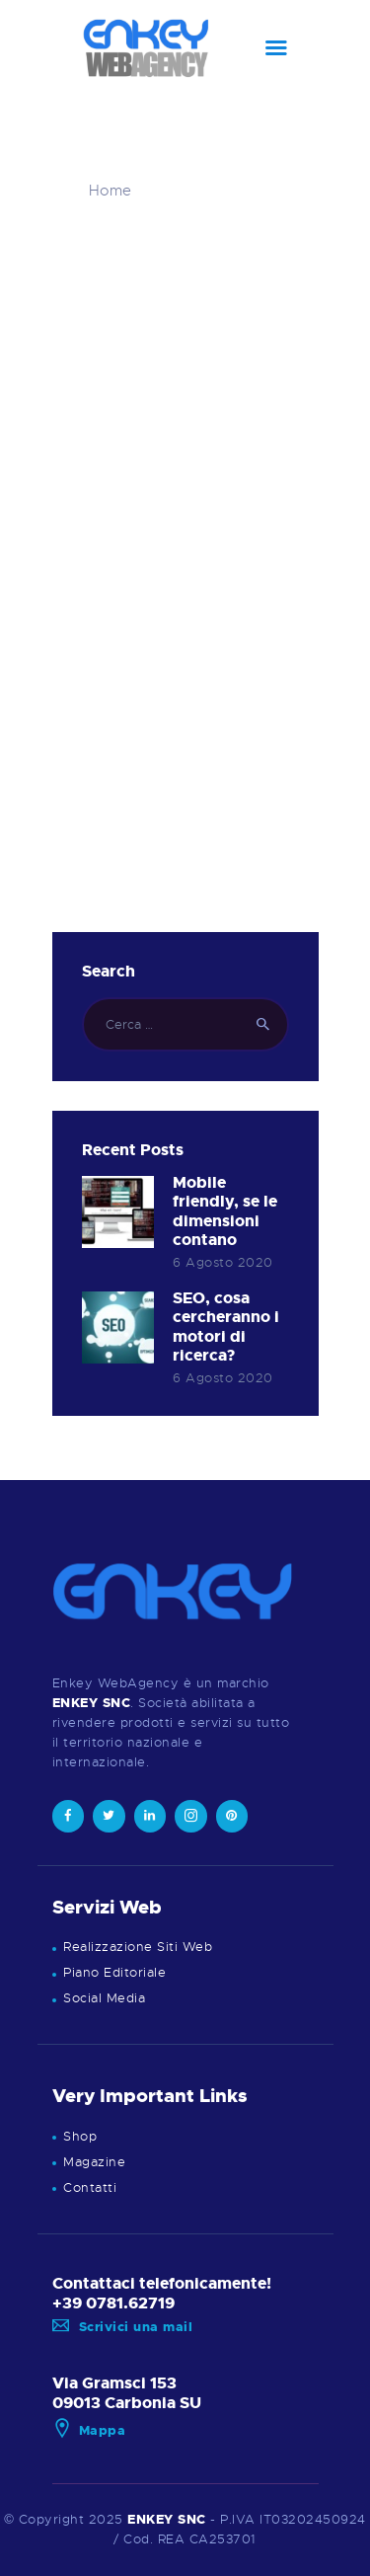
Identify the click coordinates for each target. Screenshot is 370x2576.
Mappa (89, 2430)
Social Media (104, 1998)
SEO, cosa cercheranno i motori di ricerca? (226, 1327)
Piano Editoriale (114, 1972)
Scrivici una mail (122, 2326)
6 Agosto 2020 (223, 1262)
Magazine (94, 2161)
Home (110, 190)
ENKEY (150, 2519)
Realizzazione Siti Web (137, 1946)
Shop (80, 2136)
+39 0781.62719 (113, 2303)
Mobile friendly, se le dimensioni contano (225, 1212)
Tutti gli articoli (207, 190)
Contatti (89, 2187)
